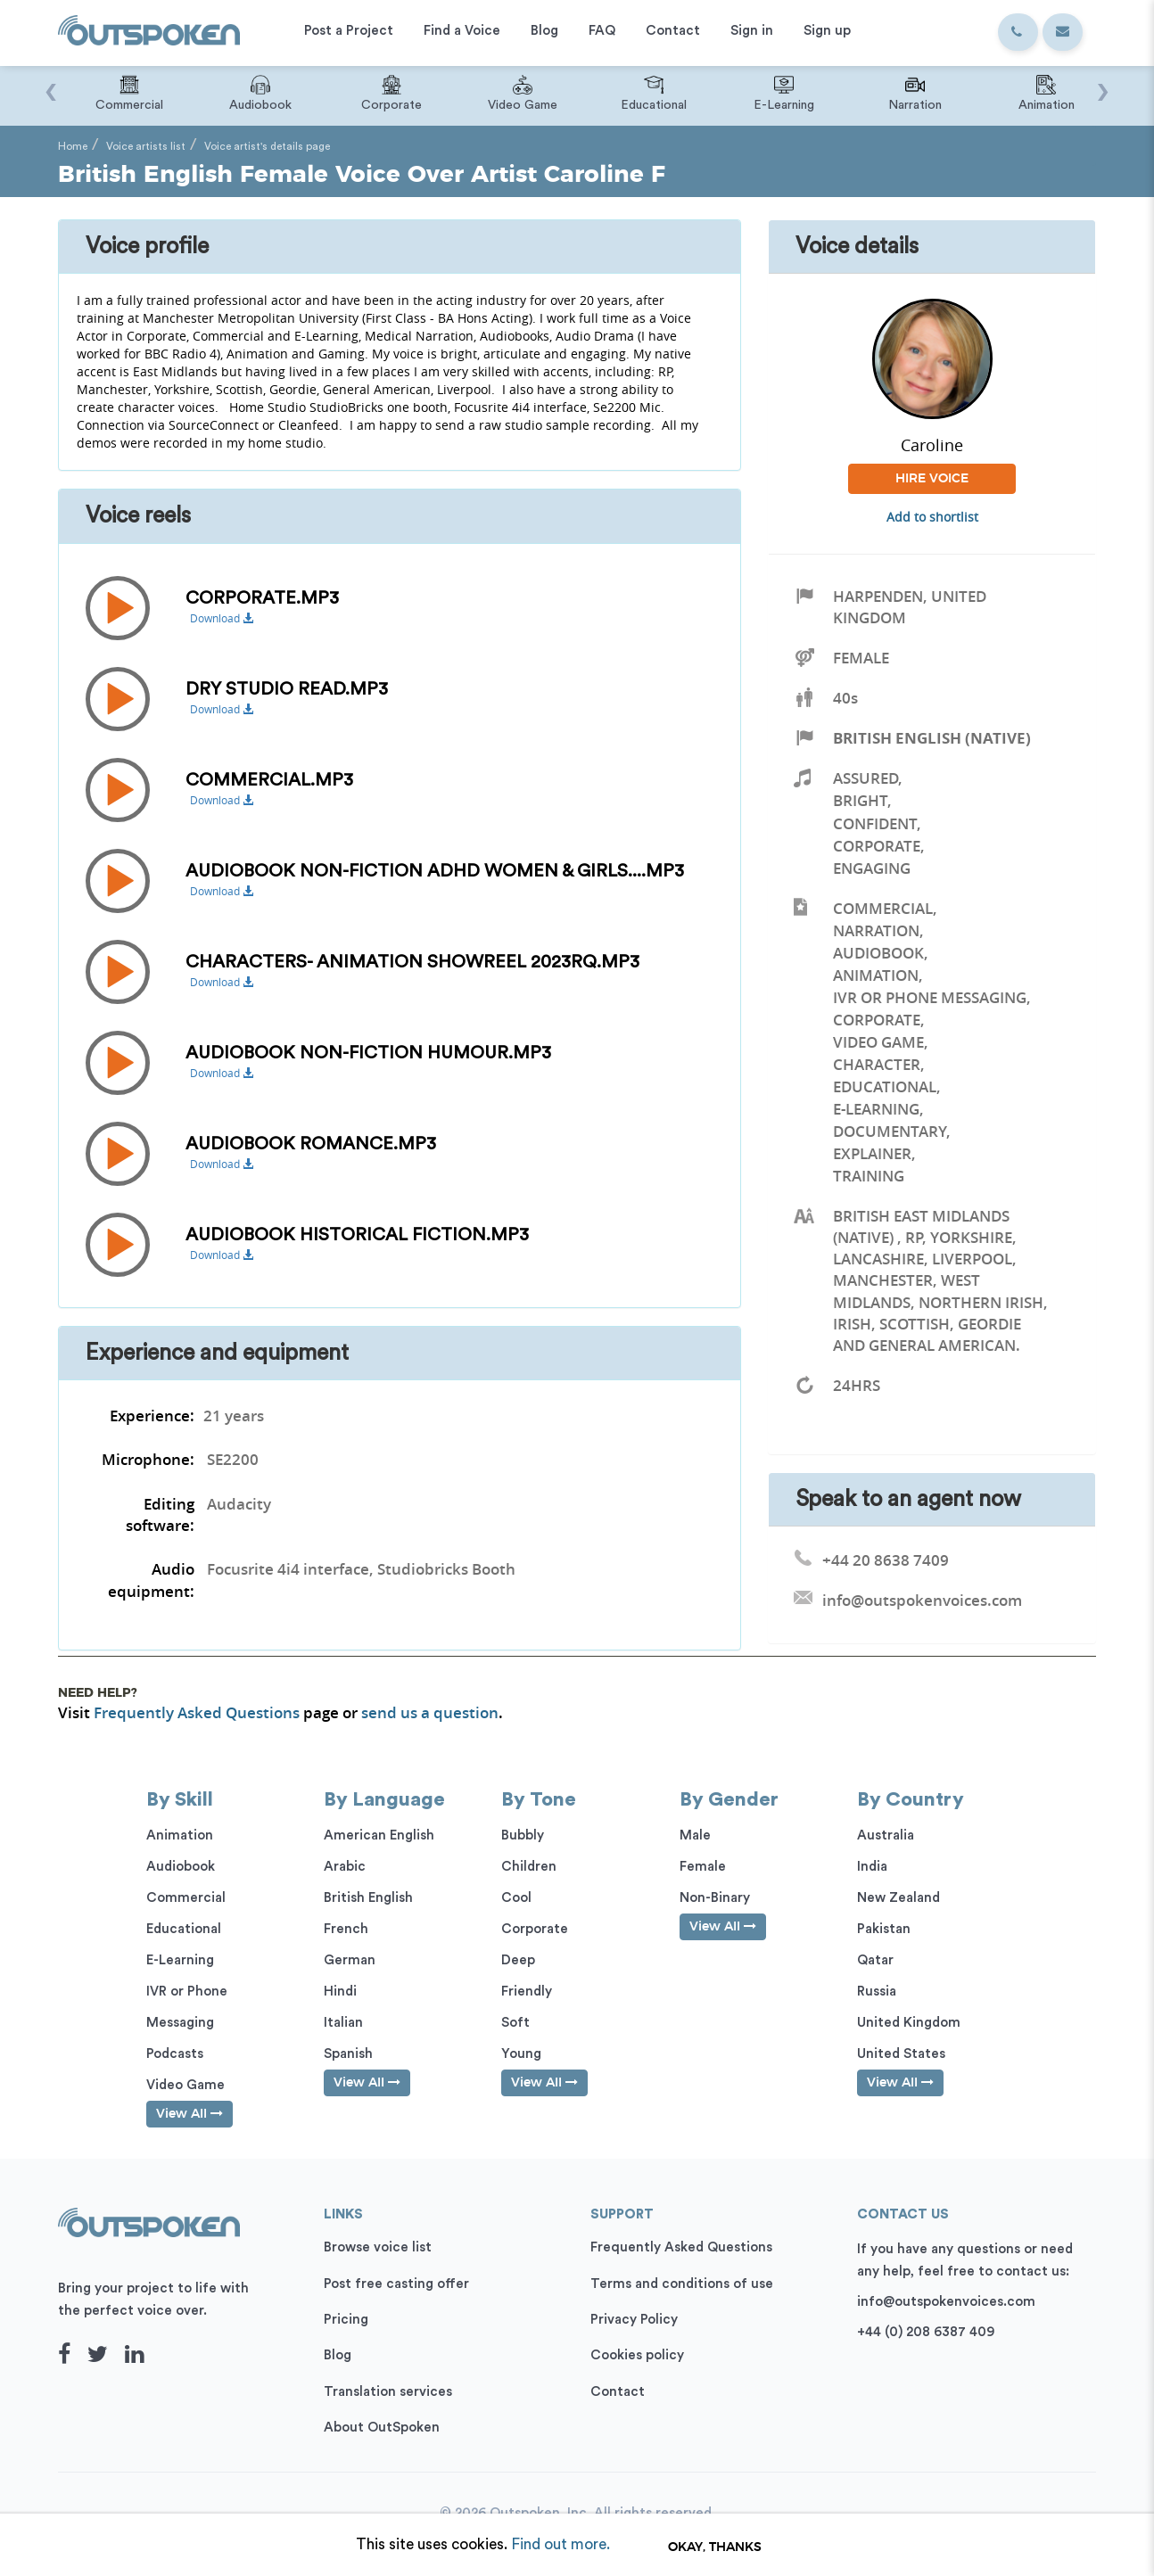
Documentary (889, 1131)
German (349, 1960)
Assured (865, 778)
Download (221, 618)
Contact (617, 2392)
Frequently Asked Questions (197, 1712)
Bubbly (522, 1835)
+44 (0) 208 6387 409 (925, 2332)
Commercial (883, 908)
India (872, 1866)
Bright (860, 800)
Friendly (526, 1991)
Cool (516, 1898)
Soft (515, 2022)
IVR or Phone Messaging (929, 997)
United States (901, 2054)
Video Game (878, 1042)
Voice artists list (145, 146)
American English (379, 1835)
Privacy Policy (634, 2319)
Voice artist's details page (267, 146)
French (346, 1929)
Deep (518, 1960)
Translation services (388, 2392)
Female (861, 657)
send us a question (430, 1712)
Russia (876, 1991)
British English (368, 1898)
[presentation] (51, 83)
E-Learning (876, 1109)
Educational (884, 1086)
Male (695, 1835)
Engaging (872, 868)
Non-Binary (715, 1898)
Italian (343, 2022)
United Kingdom (908, 2022)
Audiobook (878, 952)
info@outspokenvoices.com (946, 2302)
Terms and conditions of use (681, 2284)
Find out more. (560, 2544)
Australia (885, 1835)
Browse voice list (378, 2247)
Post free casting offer (396, 2284)
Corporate (876, 845)
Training (868, 1175)
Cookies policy (637, 2355)
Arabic (345, 1866)
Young (521, 2054)
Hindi (340, 1991)
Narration (876, 930)
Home (72, 146)
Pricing (346, 2319)
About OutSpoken (382, 2427)
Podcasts (174, 2054)
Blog (337, 2355)
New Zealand (898, 1898)
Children (528, 1866)
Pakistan (884, 1929)
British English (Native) (932, 738)
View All (189, 2113)
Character (876, 1064)
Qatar (875, 1960)
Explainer (872, 1153)
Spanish (348, 2054)
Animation (876, 975)
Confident (875, 823)
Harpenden (878, 596)
